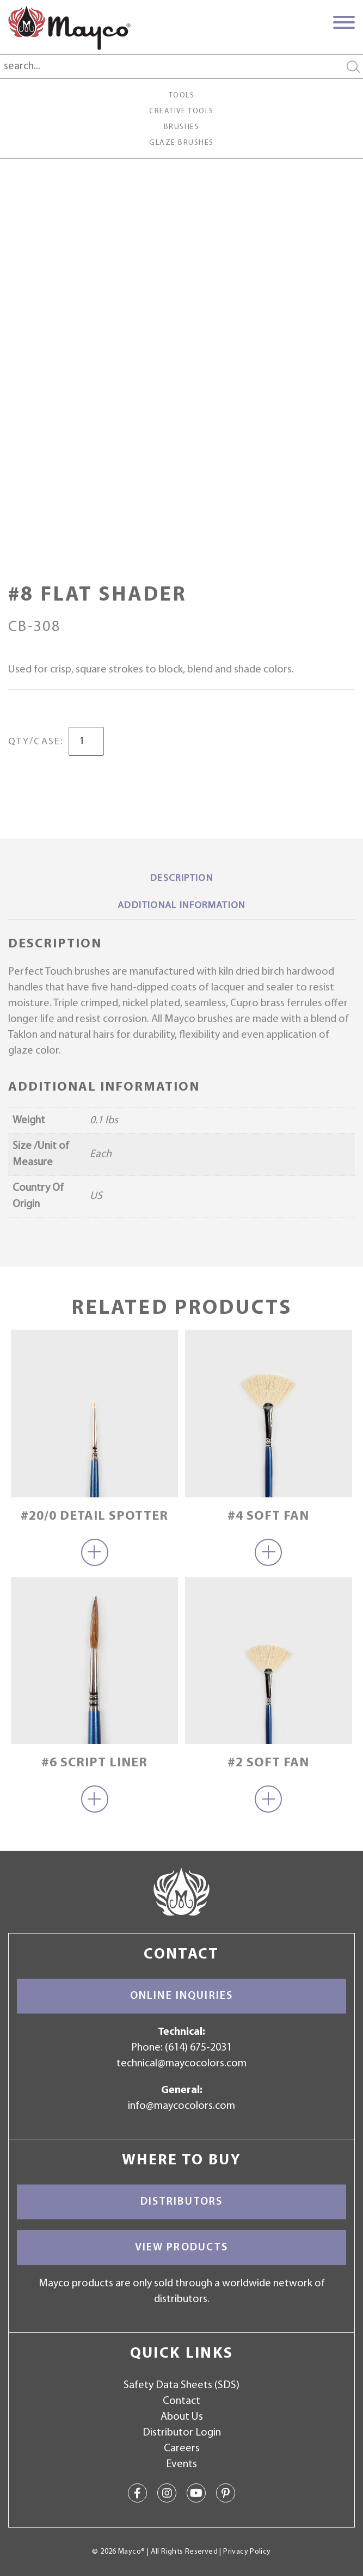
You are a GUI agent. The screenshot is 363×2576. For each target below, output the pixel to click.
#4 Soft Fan (268, 1516)
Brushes (181, 127)
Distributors (181, 2201)
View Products (182, 2247)
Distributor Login (182, 2432)
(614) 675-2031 (198, 2047)
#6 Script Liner (94, 1763)
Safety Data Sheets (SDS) (181, 2385)
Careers (182, 2448)
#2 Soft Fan (268, 1763)
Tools (181, 95)
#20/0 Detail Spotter (94, 1516)
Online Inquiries (181, 1996)
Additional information (181, 906)
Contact (181, 2401)
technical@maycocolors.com (181, 2063)
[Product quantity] (86, 741)
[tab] (181, 879)
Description (181, 878)
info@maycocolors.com (181, 2106)
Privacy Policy (246, 2552)
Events (181, 2464)
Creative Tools (181, 111)
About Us (182, 2417)
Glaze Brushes (181, 143)
